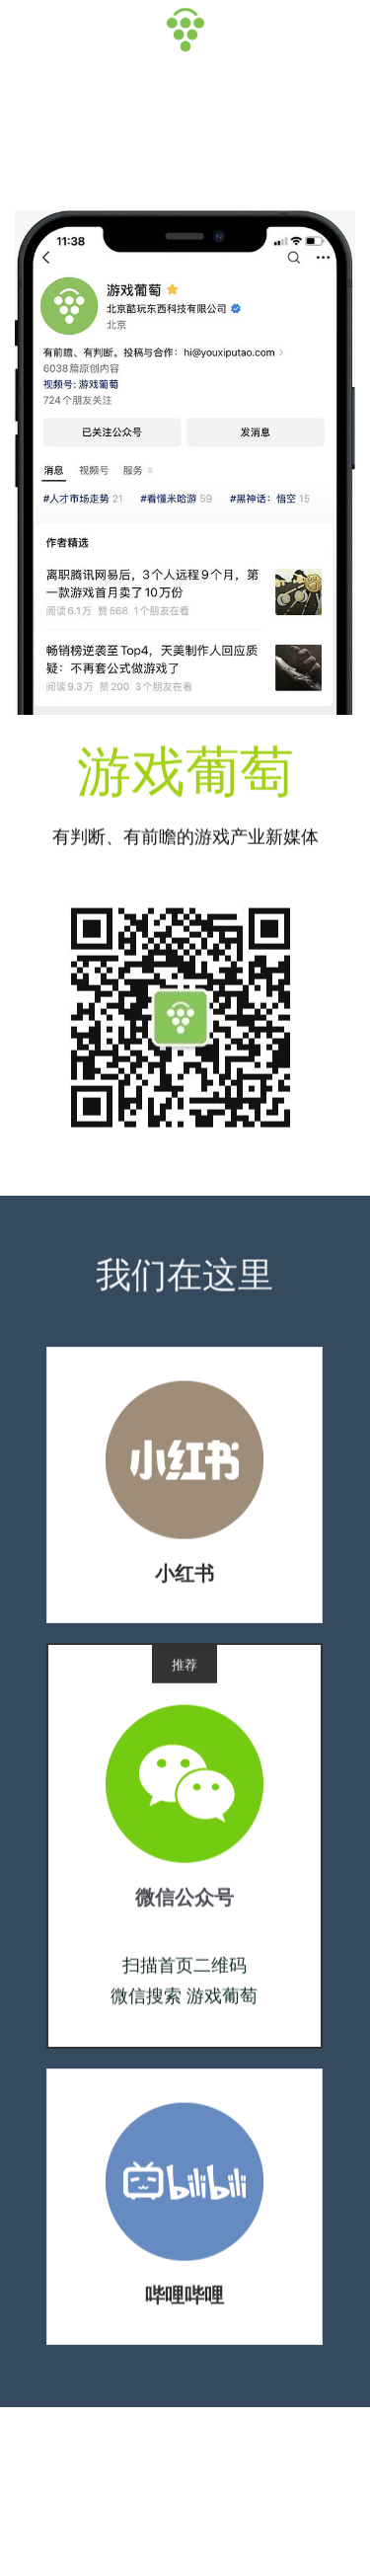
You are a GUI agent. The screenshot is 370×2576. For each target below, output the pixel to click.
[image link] (184, 1464)
